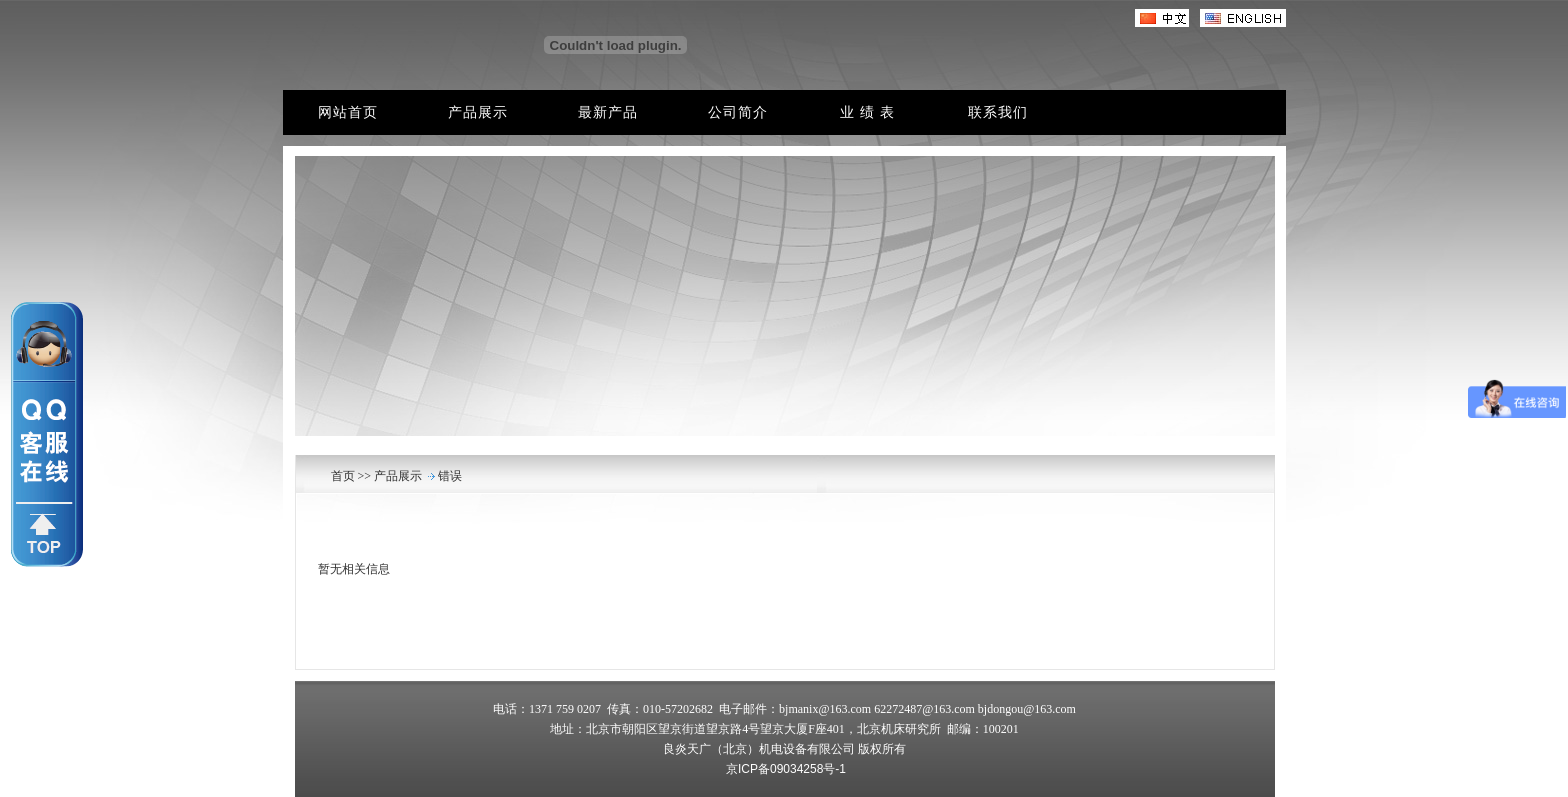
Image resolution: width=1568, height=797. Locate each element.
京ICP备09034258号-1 (786, 769)
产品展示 (396, 476)
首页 (344, 476)
